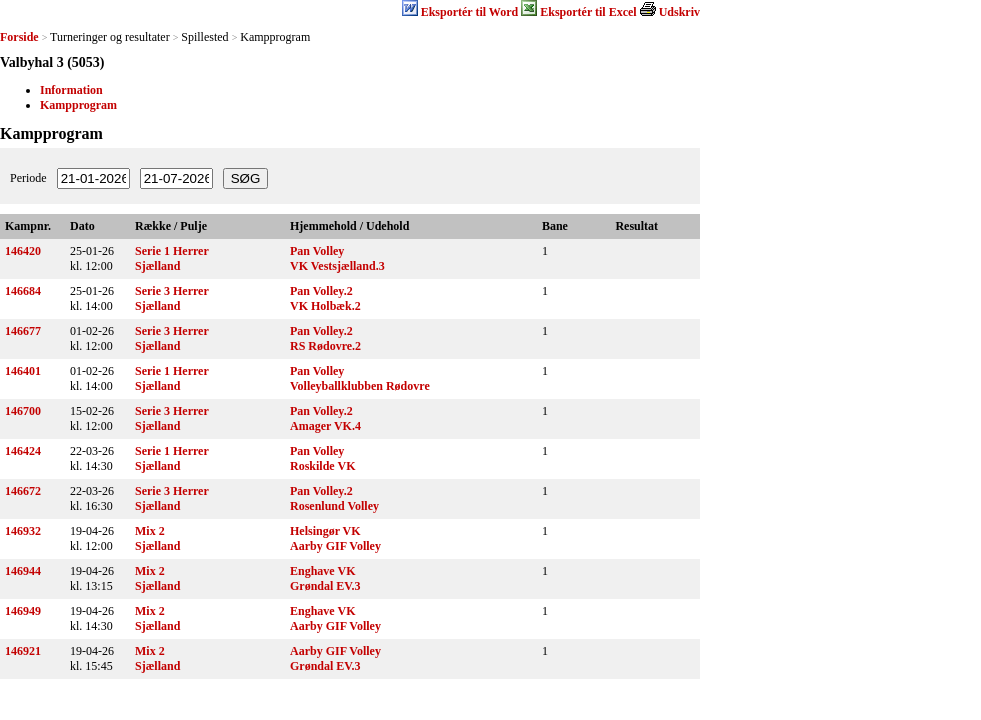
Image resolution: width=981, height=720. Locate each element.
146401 (23, 371)
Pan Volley (317, 251)
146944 (23, 571)
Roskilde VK (322, 466)
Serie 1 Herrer (172, 251)
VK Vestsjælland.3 (337, 266)
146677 (23, 331)
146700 (23, 411)
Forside (19, 37)
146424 (23, 451)
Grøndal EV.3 (325, 586)
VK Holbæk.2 (325, 306)
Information (71, 90)
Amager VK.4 (325, 426)
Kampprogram (78, 105)
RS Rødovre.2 (325, 346)
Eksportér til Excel (588, 12)
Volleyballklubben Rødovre (360, 386)
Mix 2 (150, 531)
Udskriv (679, 12)
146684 (23, 291)
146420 (23, 251)
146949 (23, 611)
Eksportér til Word (470, 12)
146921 (23, 651)
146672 (23, 491)
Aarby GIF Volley (335, 546)
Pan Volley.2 (321, 291)
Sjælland (157, 266)
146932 (23, 531)
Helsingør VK (325, 531)
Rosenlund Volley (334, 506)
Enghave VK (322, 571)
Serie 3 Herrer (172, 291)
